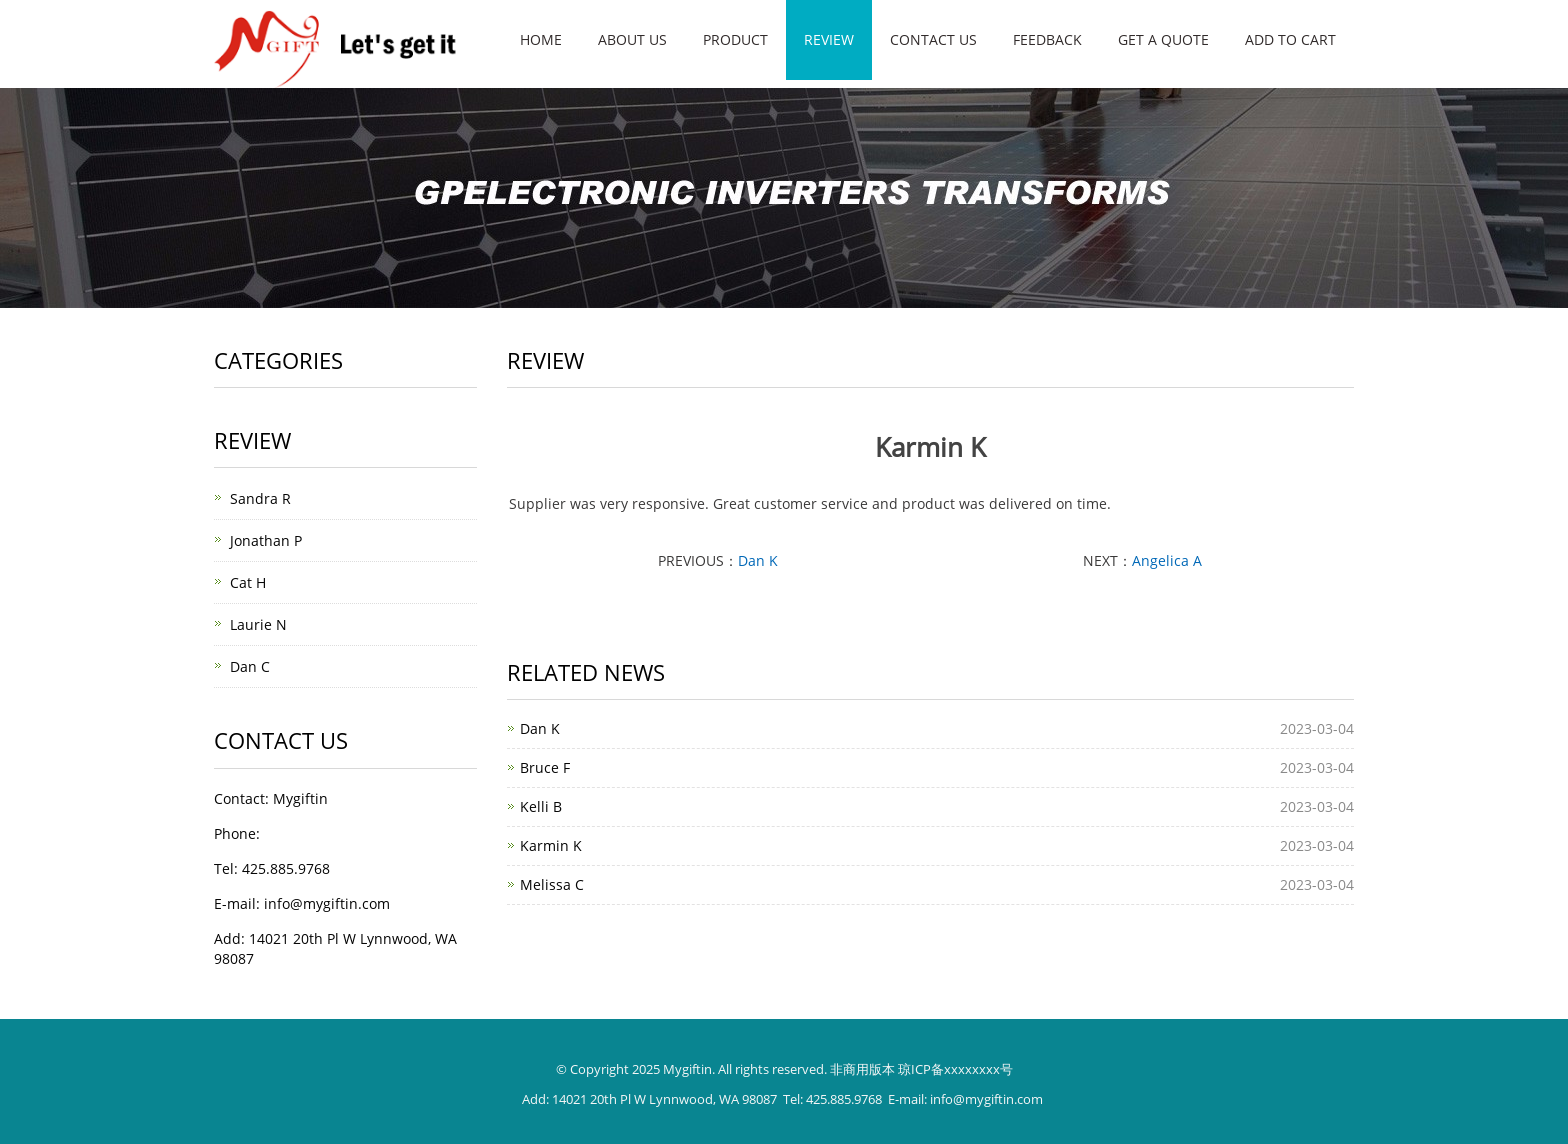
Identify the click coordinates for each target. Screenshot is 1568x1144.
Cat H (248, 582)
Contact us (933, 39)
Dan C (250, 666)
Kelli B (541, 806)
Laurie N (258, 624)
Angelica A (1167, 560)
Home (541, 39)
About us (632, 39)
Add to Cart (1290, 39)
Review (829, 39)
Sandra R (260, 498)
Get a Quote (1163, 39)
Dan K (758, 560)
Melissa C (552, 884)
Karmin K (551, 845)
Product (735, 39)
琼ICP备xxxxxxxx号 (955, 1069)
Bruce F (545, 767)
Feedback (1047, 39)
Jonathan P (266, 540)
